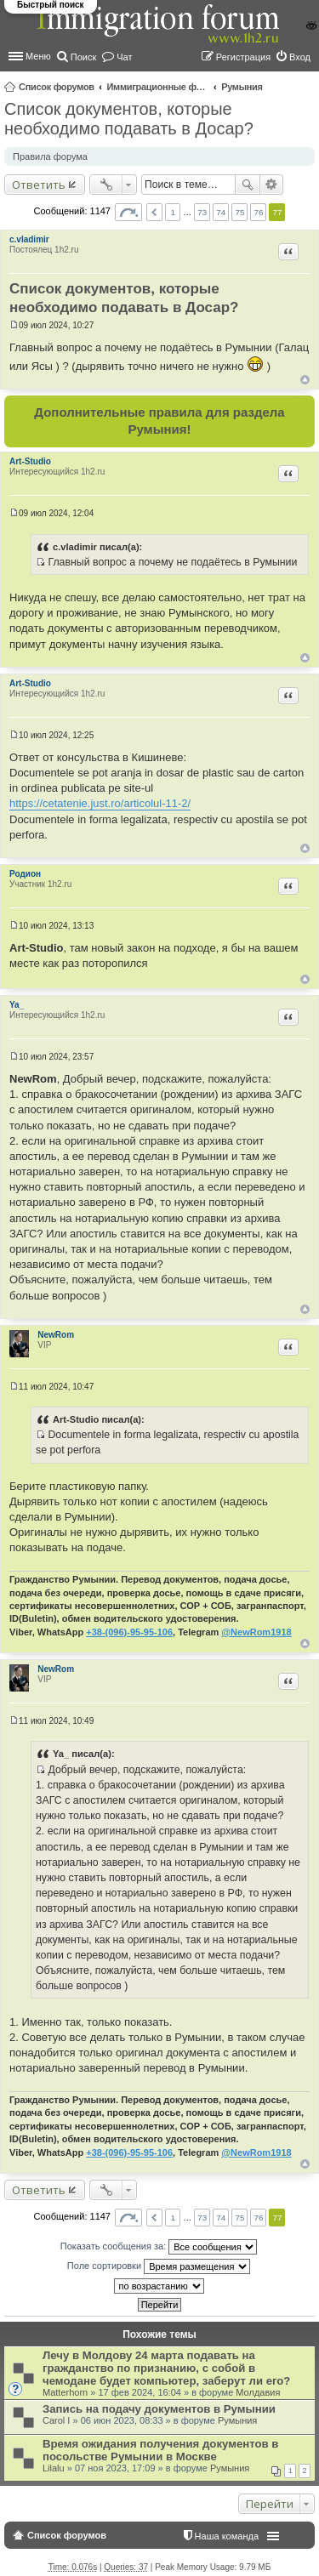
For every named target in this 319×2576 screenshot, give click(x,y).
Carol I (56, 2420)
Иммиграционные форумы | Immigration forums (157, 87)
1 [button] (172, 212)
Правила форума (50, 156)
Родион (25, 874)
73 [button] (202, 212)
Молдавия (258, 2392)
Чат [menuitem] (124, 57)
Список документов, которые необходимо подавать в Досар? (128, 119)
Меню (38, 56)
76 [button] (258, 212)
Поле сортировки (158, 2266)
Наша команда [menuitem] (227, 2536)
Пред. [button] (154, 212)
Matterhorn (65, 2392)
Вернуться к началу (305, 379)
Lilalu (54, 2468)
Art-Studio (30, 461)
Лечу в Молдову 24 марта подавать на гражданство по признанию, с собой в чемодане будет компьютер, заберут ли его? (166, 2368)
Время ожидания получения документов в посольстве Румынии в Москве (160, 2450)
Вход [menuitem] (299, 57)
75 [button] (239, 212)
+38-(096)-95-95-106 (129, 1632)
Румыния (242, 87)
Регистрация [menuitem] (243, 57)
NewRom (55, 1334)
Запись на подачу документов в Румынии (159, 2409)
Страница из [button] (128, 212)
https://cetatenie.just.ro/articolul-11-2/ (100, 803)
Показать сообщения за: (159, 2247)
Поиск (247, 184)
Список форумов (56, 87)
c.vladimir (29, 239)
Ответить (39, 184)
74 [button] (220, 212)
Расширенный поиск (271, 184)
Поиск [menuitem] (83, 57)
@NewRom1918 (256, 1632)
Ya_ (16, 1004)
